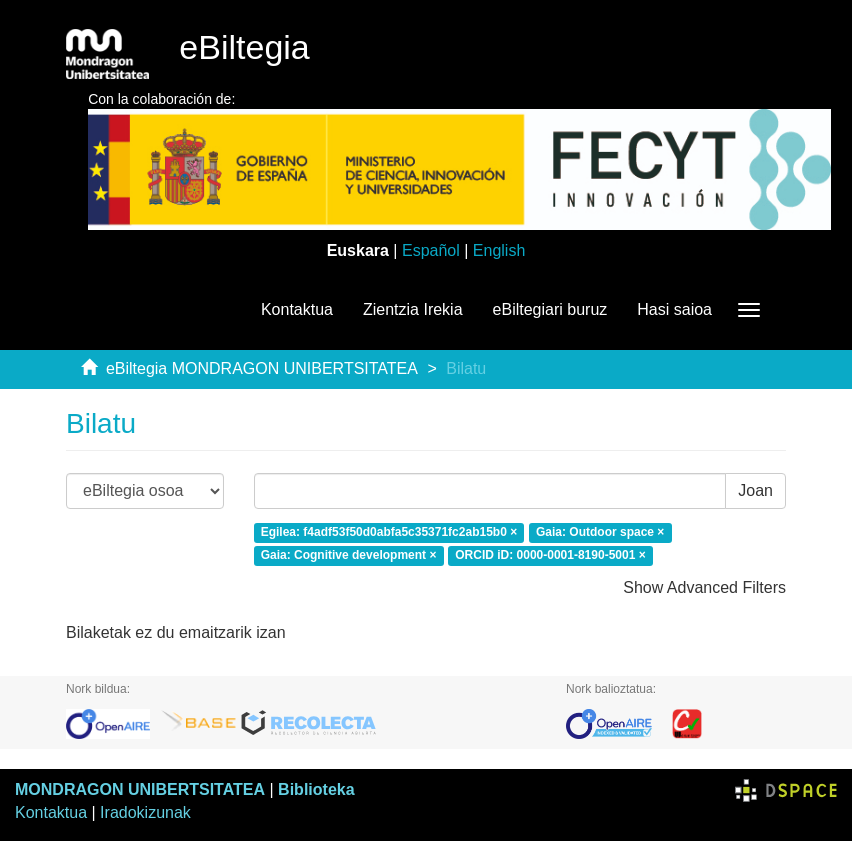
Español (431, 250)
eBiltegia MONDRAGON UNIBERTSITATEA (262, 368)
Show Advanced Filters (704, 587)
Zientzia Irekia (413, 309)
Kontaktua (297, 309)
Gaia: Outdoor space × (600, 532)
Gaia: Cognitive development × (349, 555)
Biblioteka (316, 789)
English (499, 250)
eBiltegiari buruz (550, 309)
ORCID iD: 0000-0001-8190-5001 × (550, 555)
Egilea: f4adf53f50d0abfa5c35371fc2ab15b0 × (389, 532)
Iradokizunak (145, 812)
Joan (755, 490)
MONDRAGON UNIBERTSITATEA (140, 789)
